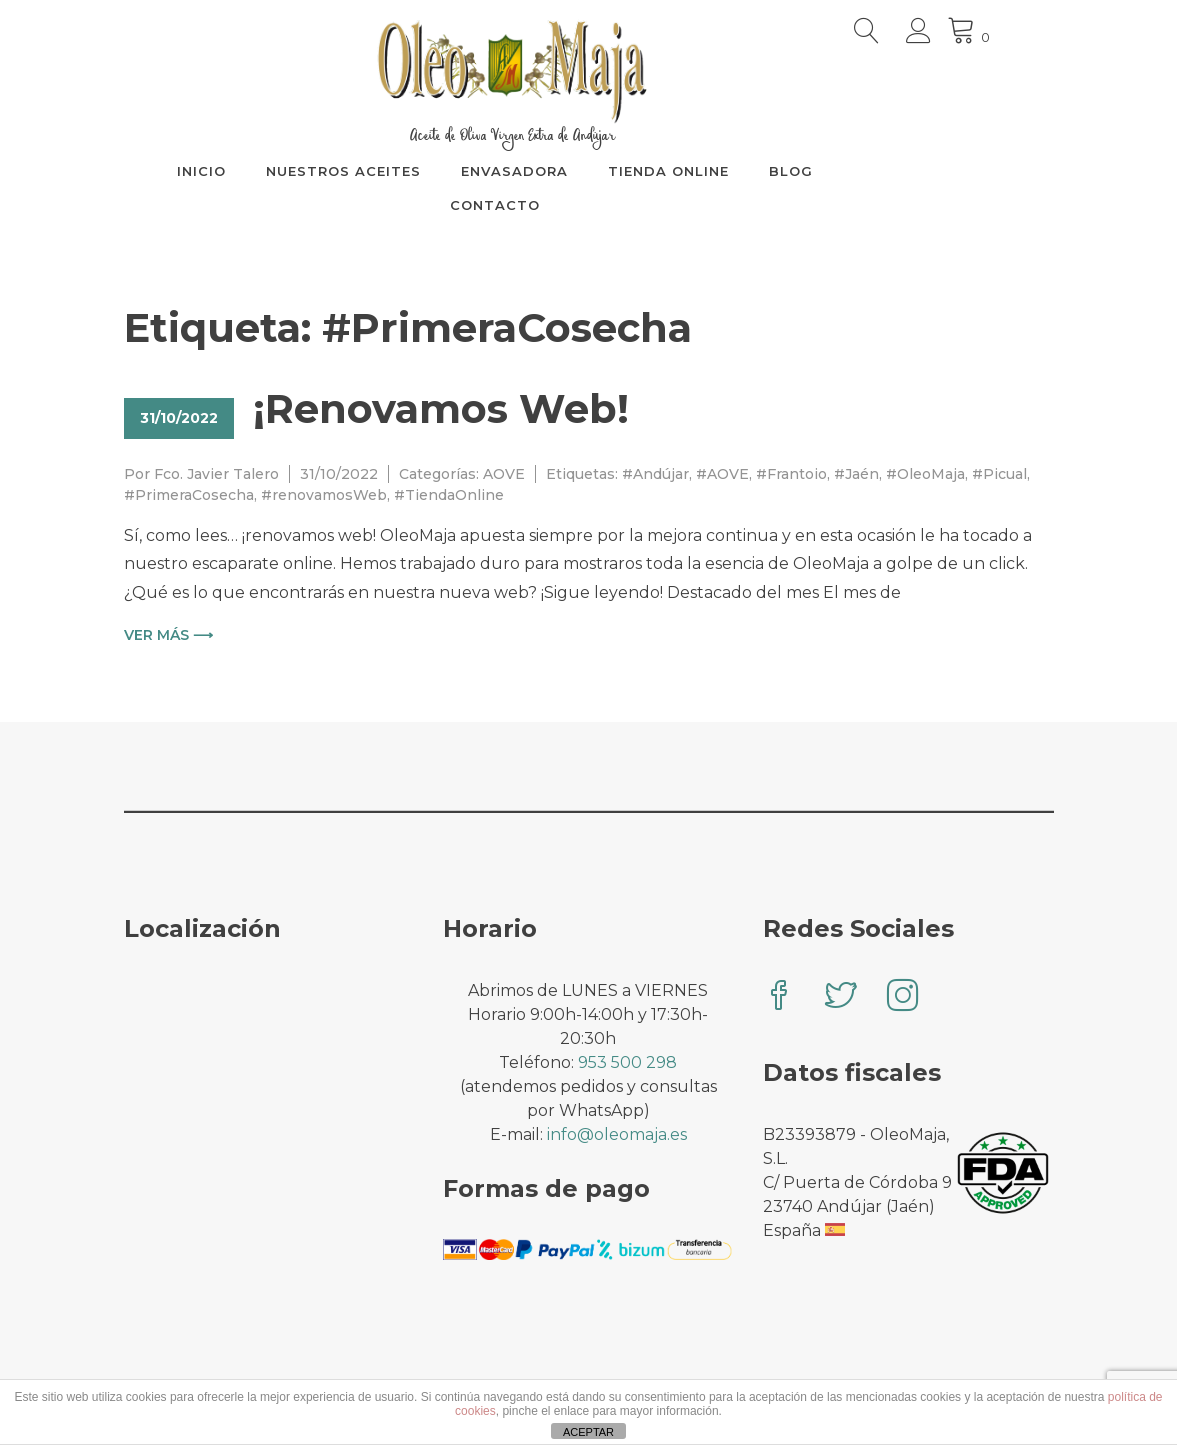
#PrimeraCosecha (189, 495)
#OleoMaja (925, 474)
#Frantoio (791, 474)
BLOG (867, 171)
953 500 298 (627, 1062)
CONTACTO (571, 205)
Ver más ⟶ (168, 635)
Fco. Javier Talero (216, 474)
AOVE (504, 474)
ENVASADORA (590, 171)
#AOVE (722, 474)
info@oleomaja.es (617, 1134)
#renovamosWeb (324, 495)
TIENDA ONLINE (744, 171)
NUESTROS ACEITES (419, 171)
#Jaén (856, 474)
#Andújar (655, 474)
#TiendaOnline (449, 495)
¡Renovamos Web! (441, 408)
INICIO (277, 171)
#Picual (999, 474)
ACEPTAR (588, 1432)
